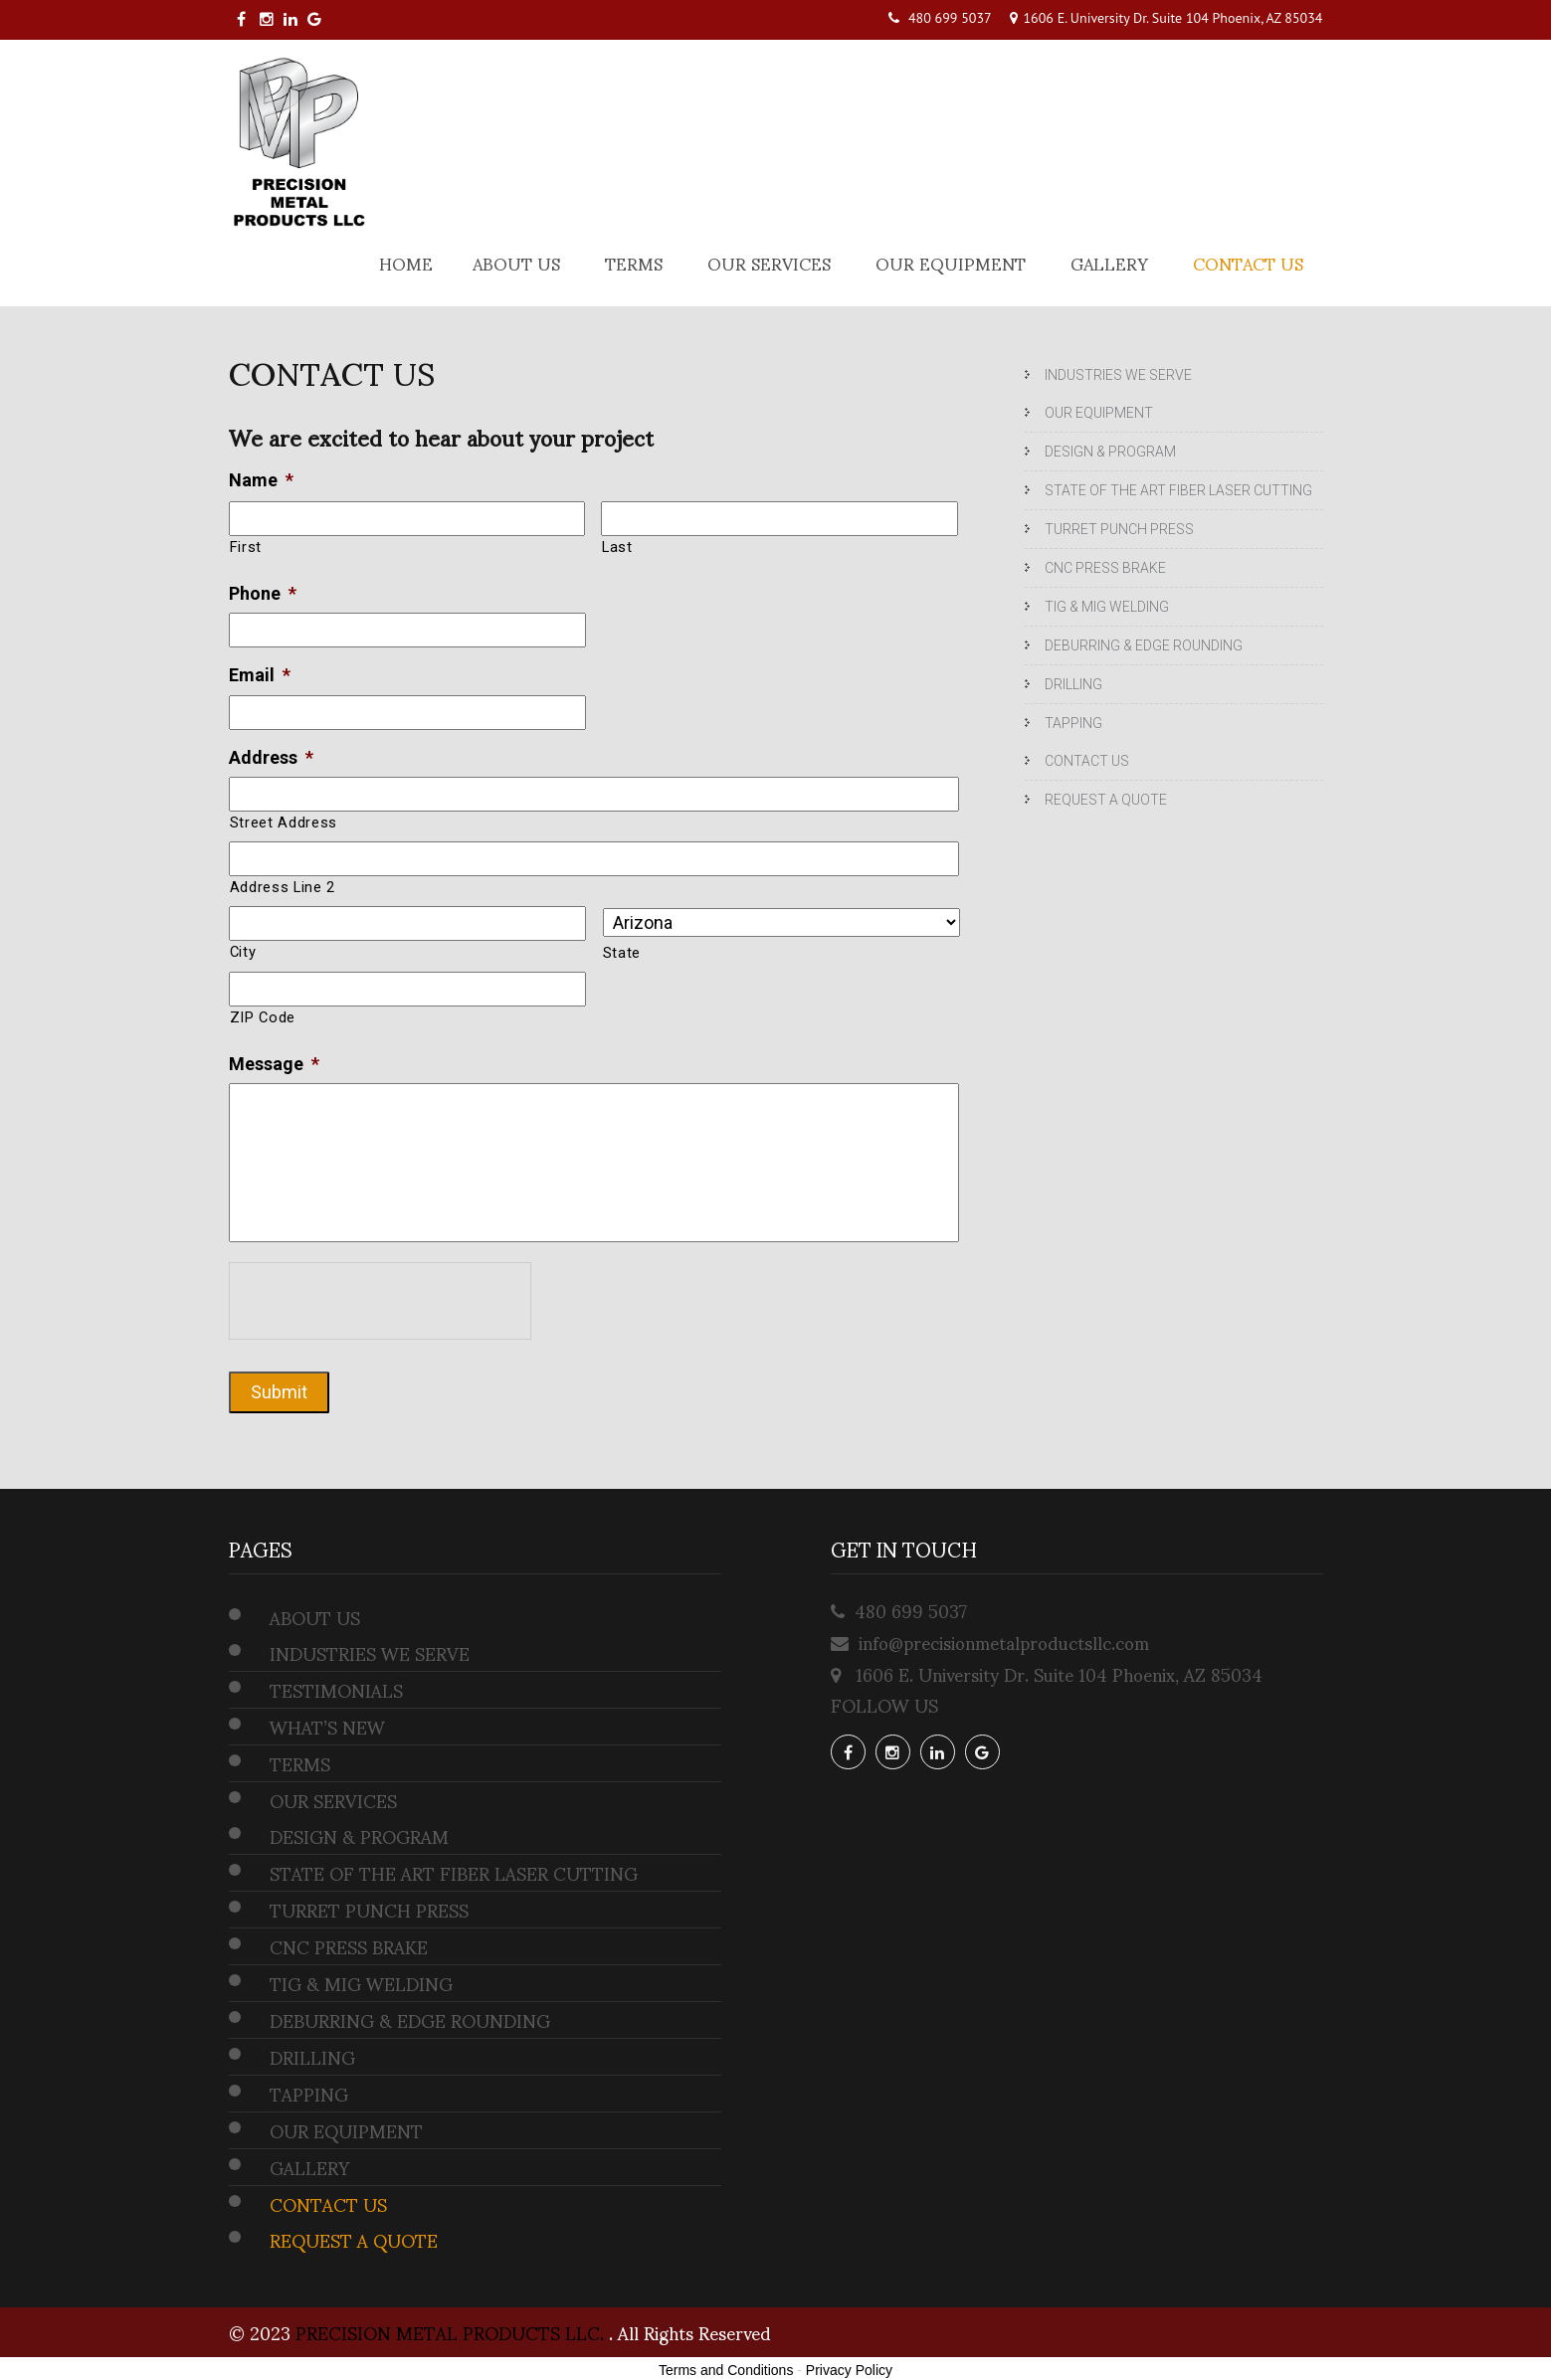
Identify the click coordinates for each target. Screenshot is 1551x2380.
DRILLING (1073, 684)
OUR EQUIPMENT (950, 262)
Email (260, 674)
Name (261, 479)
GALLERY (1109, 262)
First (246, 547)
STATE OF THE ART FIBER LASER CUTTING (1178, 490)
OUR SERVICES (769, 262)
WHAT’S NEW (327, 1726)
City (243, 952)
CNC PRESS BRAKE (1105, 568)
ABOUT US (516, 262)
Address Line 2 (282, 887)
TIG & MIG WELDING (1107, 607)
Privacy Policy (849, 2370)
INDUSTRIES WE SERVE (1118, 375)
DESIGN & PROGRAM (1110, 451)
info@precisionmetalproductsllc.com (1004, 1641)
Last (617, 547)
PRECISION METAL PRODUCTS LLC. (452, 2331)
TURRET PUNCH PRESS (1119, 529)
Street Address (283, 822)
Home (406, 262)
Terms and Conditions (726, 2370)
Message (274, 1063)
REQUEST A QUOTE (1106, 800)
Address (271, 757)
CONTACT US (1248, 262)
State (622, 953)
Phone (262, 593)
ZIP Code (262, 1017)
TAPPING (1073, 723)
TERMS (634, 262)
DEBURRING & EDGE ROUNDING (1144, 645)
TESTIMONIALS (336, 1690)
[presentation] (380, 1301)
